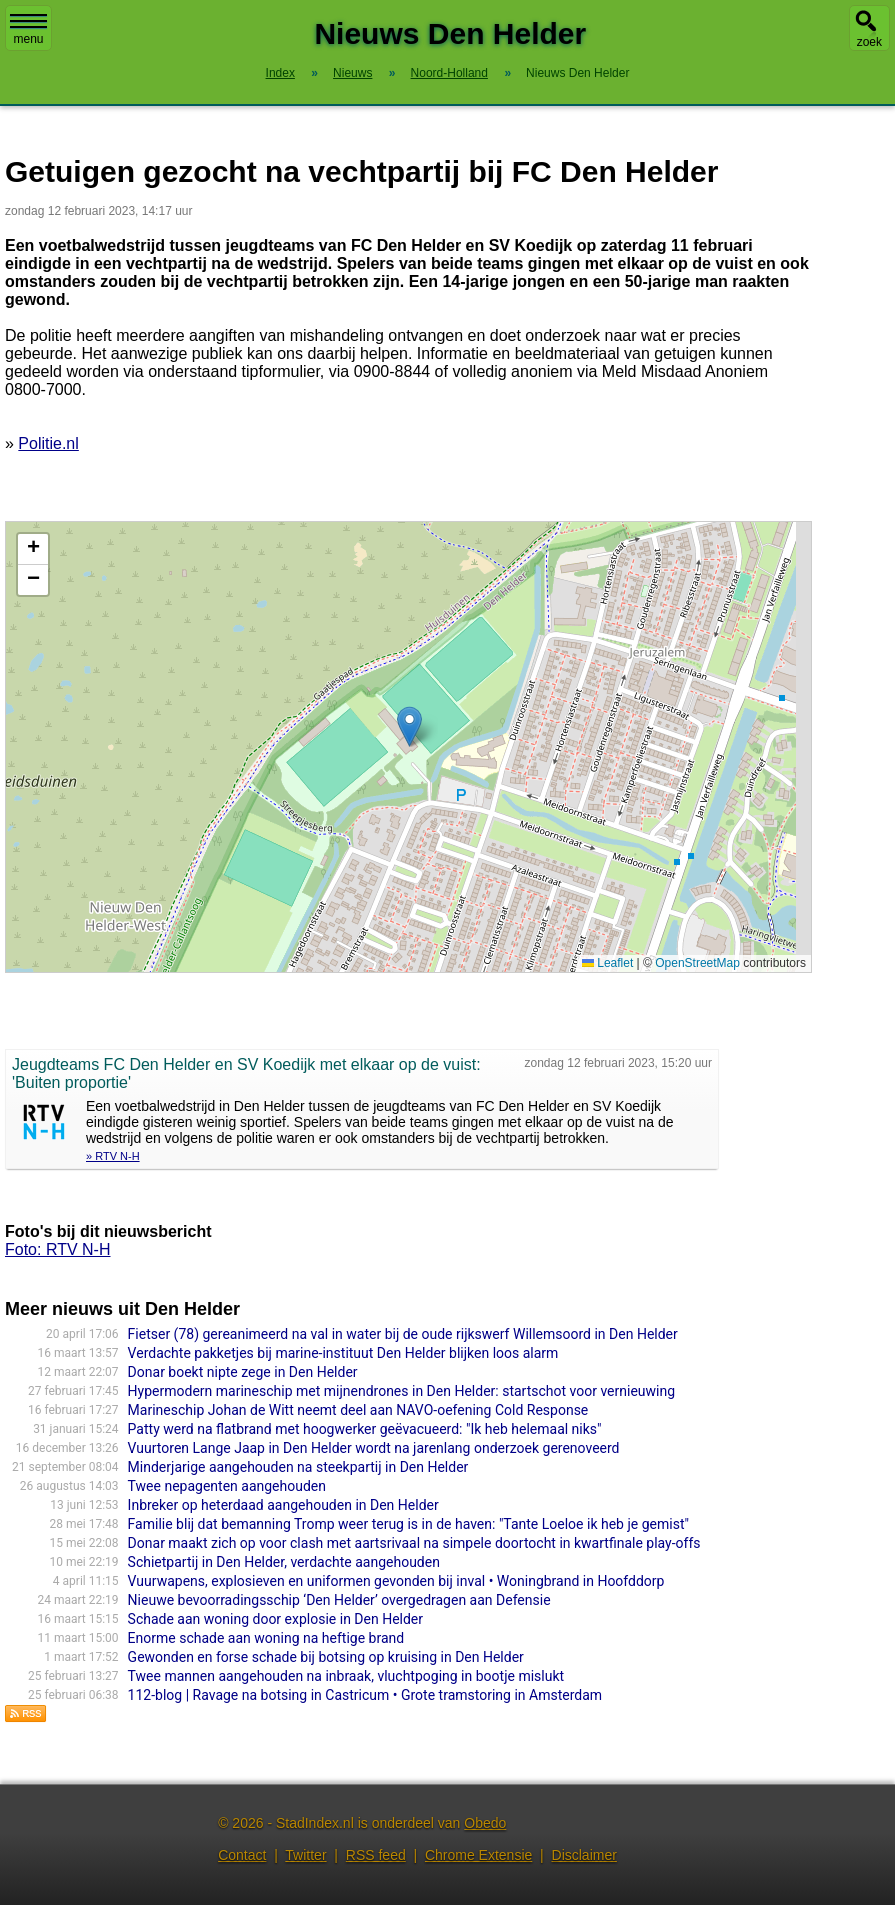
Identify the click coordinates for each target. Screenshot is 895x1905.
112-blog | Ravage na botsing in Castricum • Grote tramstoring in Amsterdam (365, 1695)
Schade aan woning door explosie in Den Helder (275, 1619)
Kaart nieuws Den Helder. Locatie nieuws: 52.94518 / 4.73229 (406, 747)
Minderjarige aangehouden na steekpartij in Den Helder (298, 1467)
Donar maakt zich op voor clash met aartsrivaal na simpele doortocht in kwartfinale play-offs (414, 1543)
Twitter (305, 1855)
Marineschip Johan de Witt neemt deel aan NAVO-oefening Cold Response (358, 1410)
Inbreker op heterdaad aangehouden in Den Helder (283, 1505)
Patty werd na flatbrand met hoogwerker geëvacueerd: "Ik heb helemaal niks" (365, 1429)
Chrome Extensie (478, 1855)
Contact (242, 1855)
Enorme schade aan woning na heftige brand (266, 1638)
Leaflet (607, 963)
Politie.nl (48, 443)
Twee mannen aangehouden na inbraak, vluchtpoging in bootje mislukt (346, 1676)
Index (280, 73)
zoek (869, 42)
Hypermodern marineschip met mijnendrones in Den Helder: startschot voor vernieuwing (401, 1391)
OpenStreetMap (697, 963)
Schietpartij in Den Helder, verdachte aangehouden (284, 1562)
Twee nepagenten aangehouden (227, 1486)
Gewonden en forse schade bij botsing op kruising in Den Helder (326, 1657)
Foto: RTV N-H (58, 1249)
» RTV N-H (113, 1156)
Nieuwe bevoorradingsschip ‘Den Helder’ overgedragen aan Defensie (339, 1600)
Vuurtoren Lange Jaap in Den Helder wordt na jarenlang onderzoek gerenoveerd (374, 1448)
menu (28, 30)
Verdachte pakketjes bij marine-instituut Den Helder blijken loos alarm (343, 1353)
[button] (409, 726)
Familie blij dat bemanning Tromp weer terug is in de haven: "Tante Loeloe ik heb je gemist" (408, 1524)
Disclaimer (584, 1855)
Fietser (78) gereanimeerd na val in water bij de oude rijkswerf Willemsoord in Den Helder (403, 1334)
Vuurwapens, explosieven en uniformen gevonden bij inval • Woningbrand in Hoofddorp (396, 1581)
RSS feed (376, 1855)
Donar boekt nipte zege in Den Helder (243, 1372)
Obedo (485, 1823)
